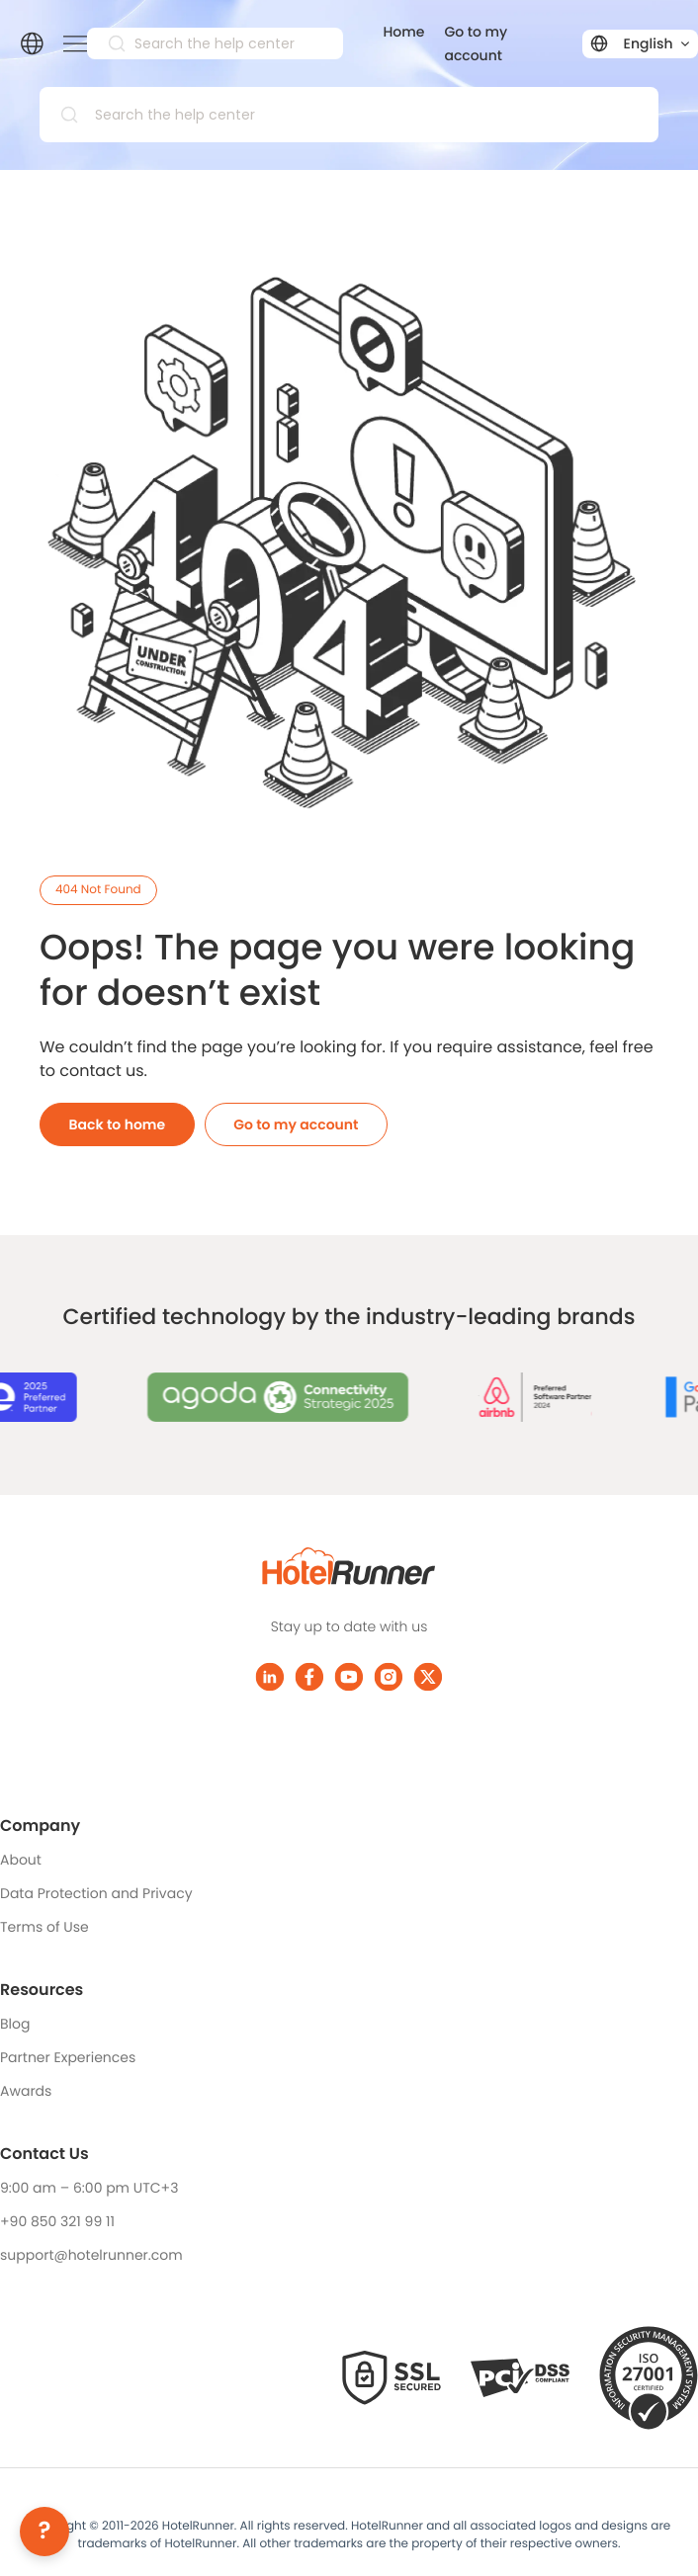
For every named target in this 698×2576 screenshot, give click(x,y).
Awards (25, 2091)
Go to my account (295, 1124)
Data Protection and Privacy (96, 1893)
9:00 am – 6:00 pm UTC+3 (89, 2188)
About (21, 1860)
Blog (15, 2024)
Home (403, 32)
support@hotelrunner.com (91, 2255)
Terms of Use (44, 1927)
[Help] (44, 2531)
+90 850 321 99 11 (57, 2221)
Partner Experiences (67, 2057)
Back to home (117, 1124)
